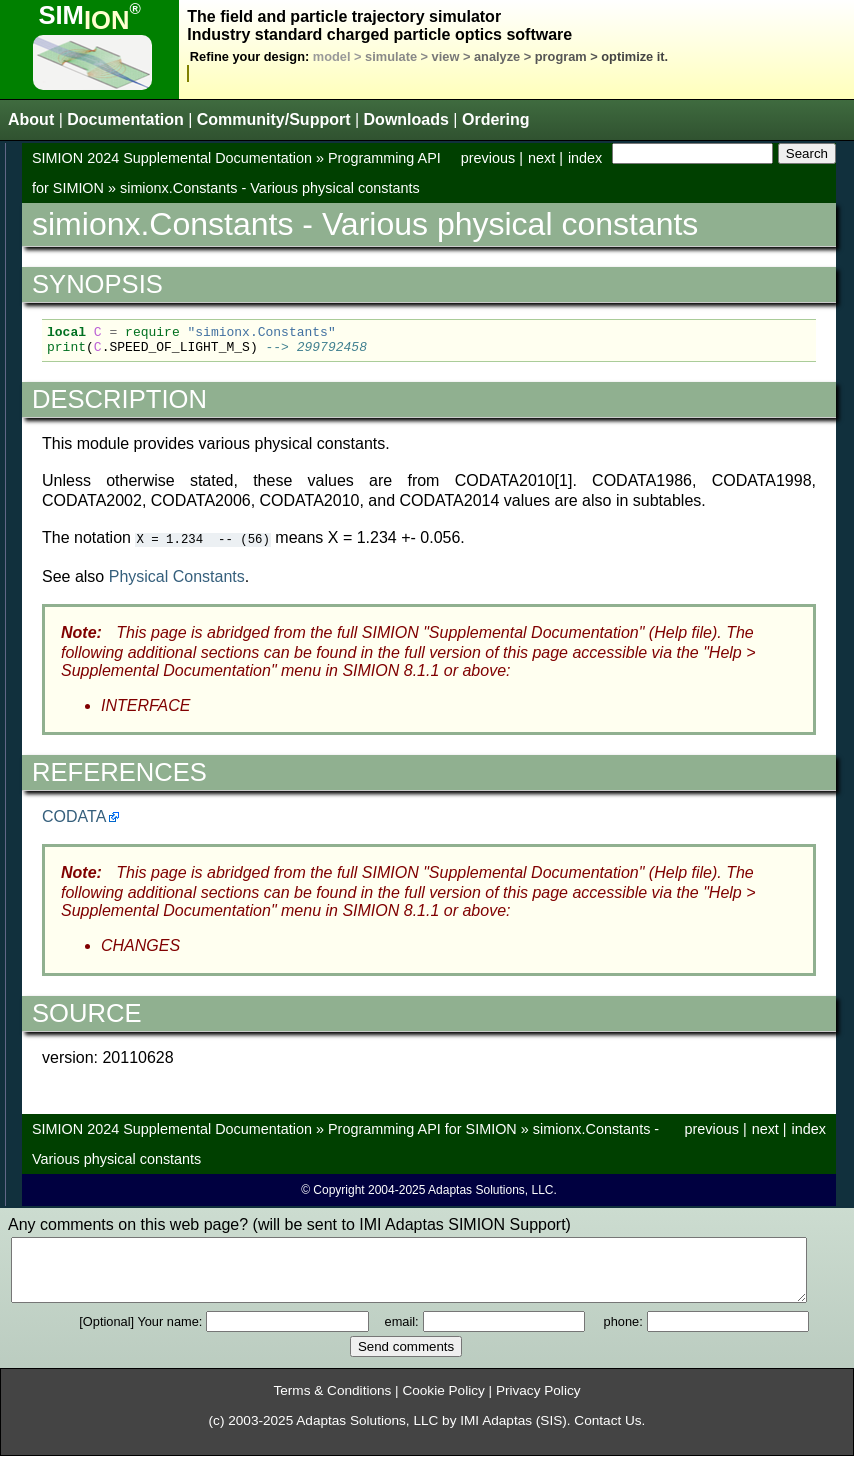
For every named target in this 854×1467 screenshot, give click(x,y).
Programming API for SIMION (422, 1128)
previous (488, 158)
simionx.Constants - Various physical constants (270, 188)
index (585, 158)
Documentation (125, 119)
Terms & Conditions (332, 1401)
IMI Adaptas (496, 1431)
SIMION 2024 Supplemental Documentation (172, 158)
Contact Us (607, 1431)
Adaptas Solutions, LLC (367, 1431)
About (31, 119)
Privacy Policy (538, 1401)
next (541, 158)
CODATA (74, 815)
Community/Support (274, 119)
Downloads (406, 119)
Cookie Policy (443, 1401)
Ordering (496, 119)
